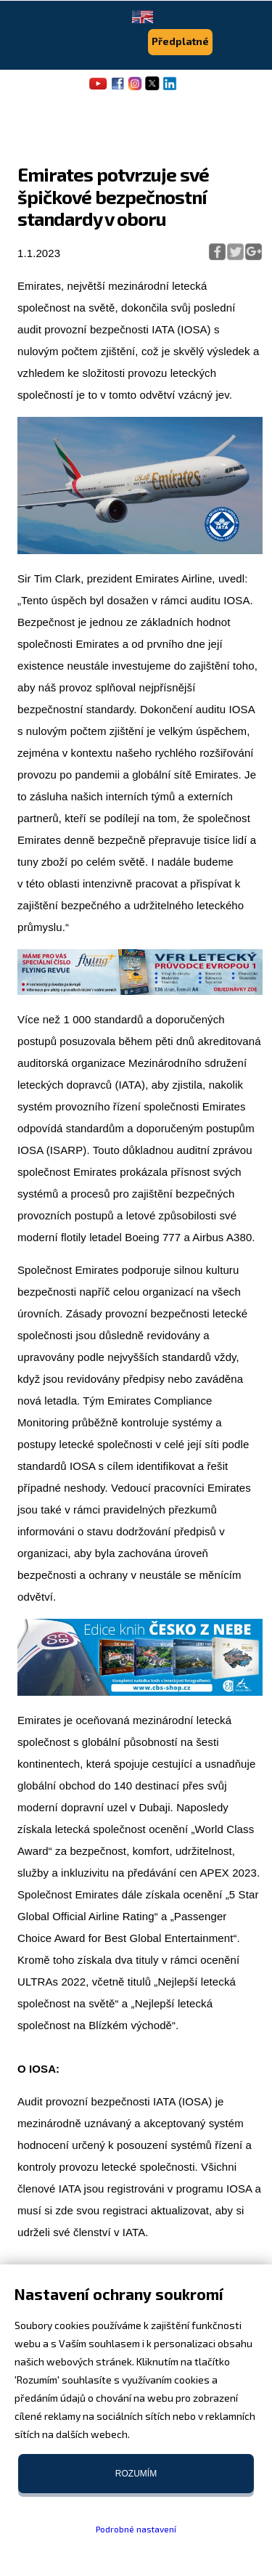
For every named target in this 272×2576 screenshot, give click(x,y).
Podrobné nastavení (136, 2529)
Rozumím (136, 2474)
